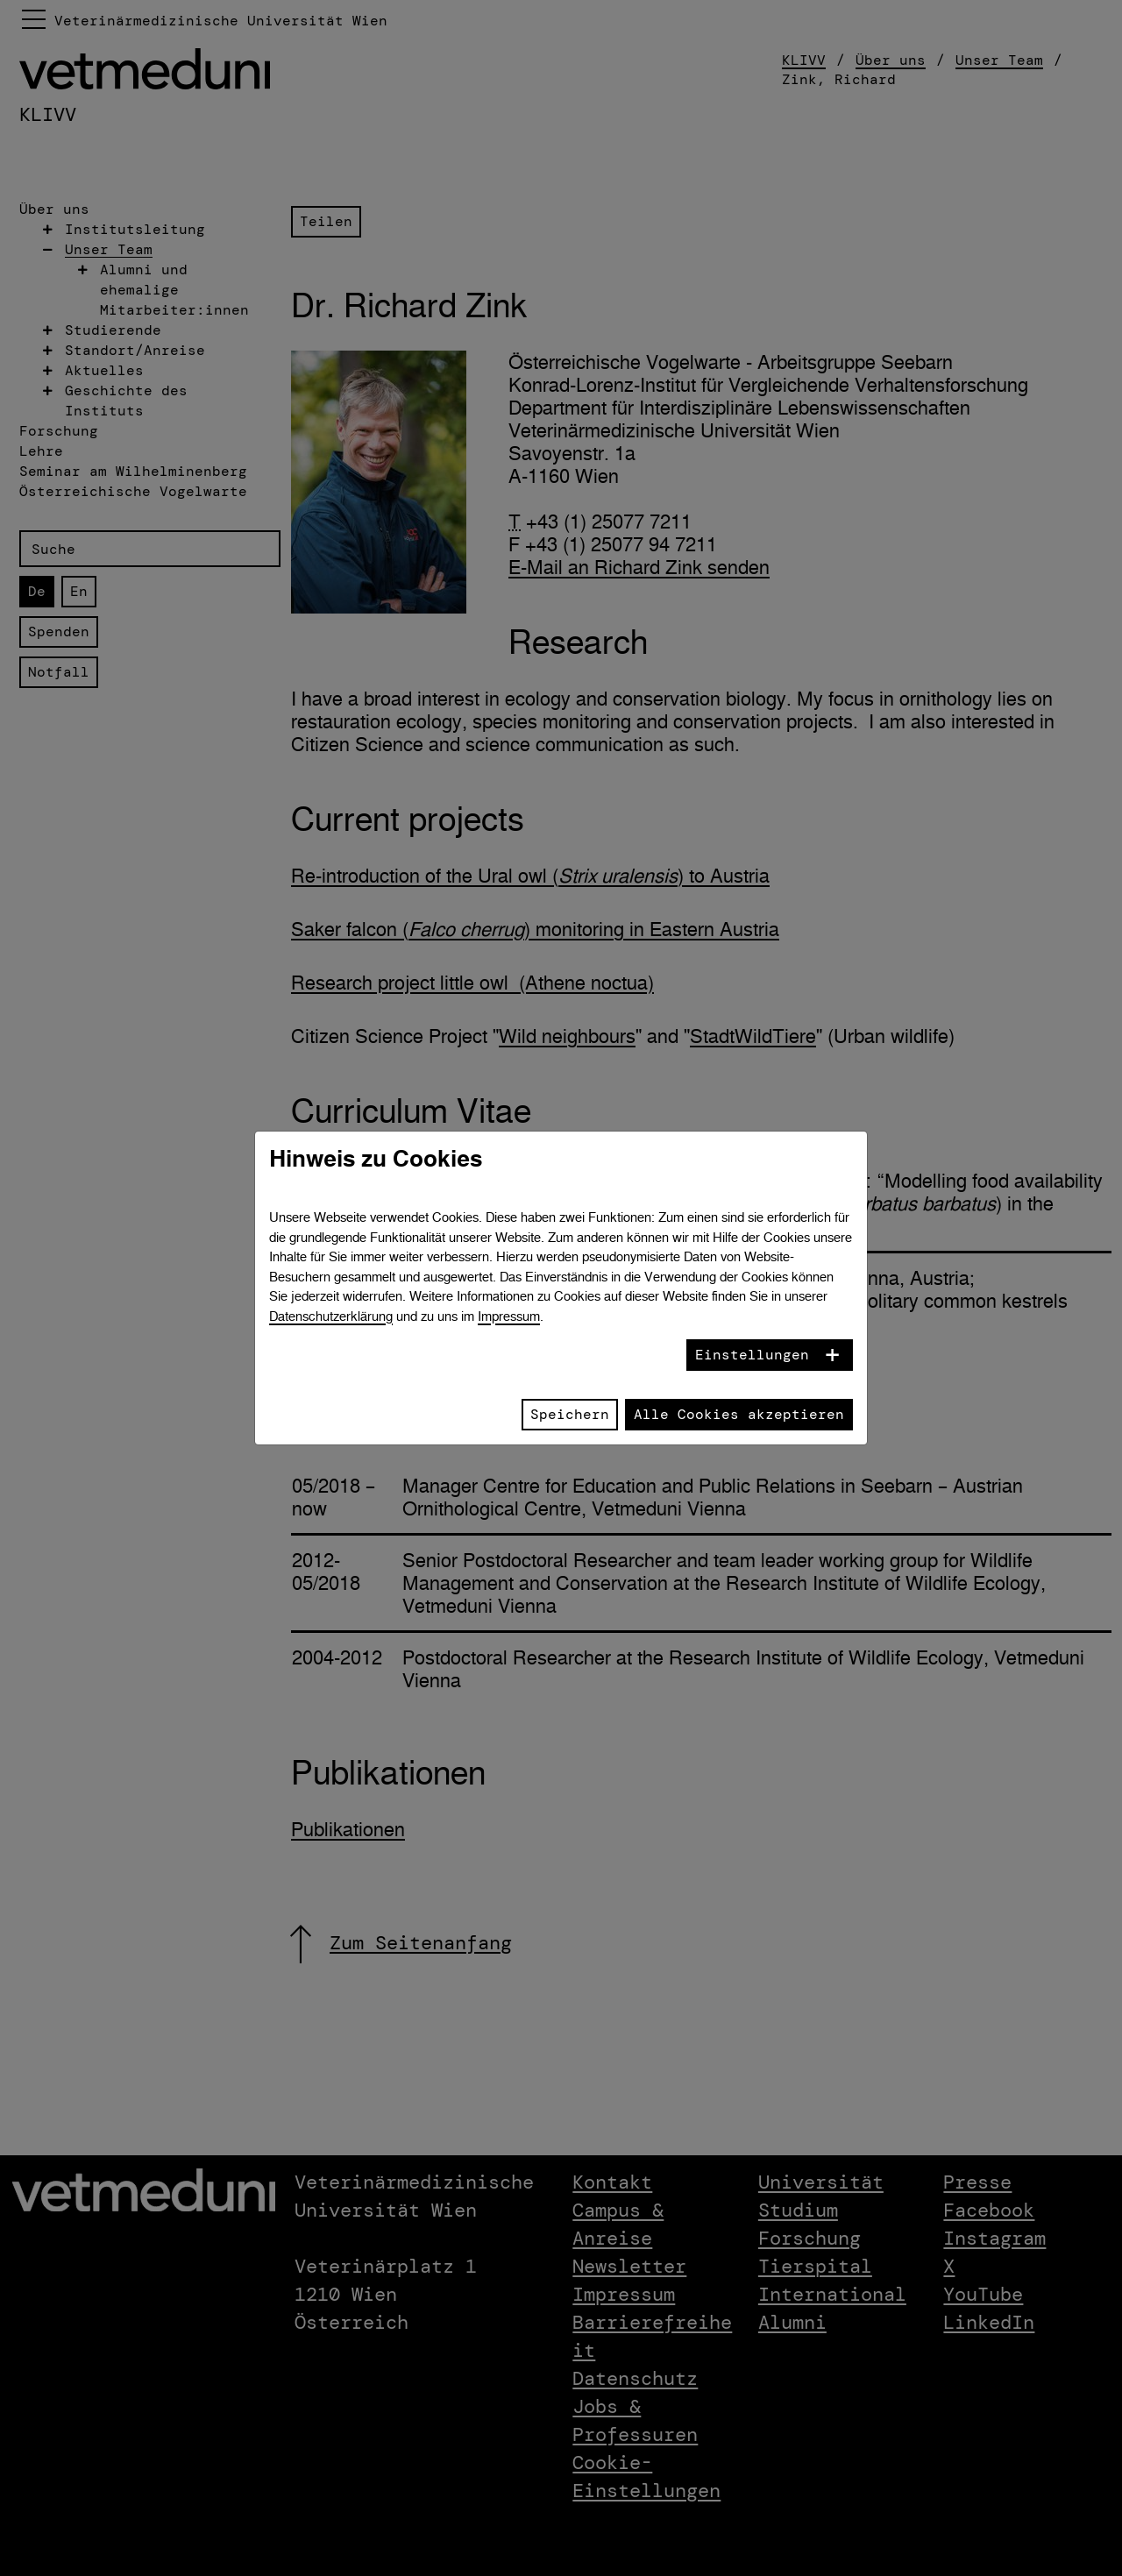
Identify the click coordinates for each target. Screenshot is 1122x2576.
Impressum (509, 1316)
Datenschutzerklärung (331, 1316)
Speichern (569, 1414)
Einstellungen (752, 1354)
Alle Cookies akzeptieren (739, 1414)
